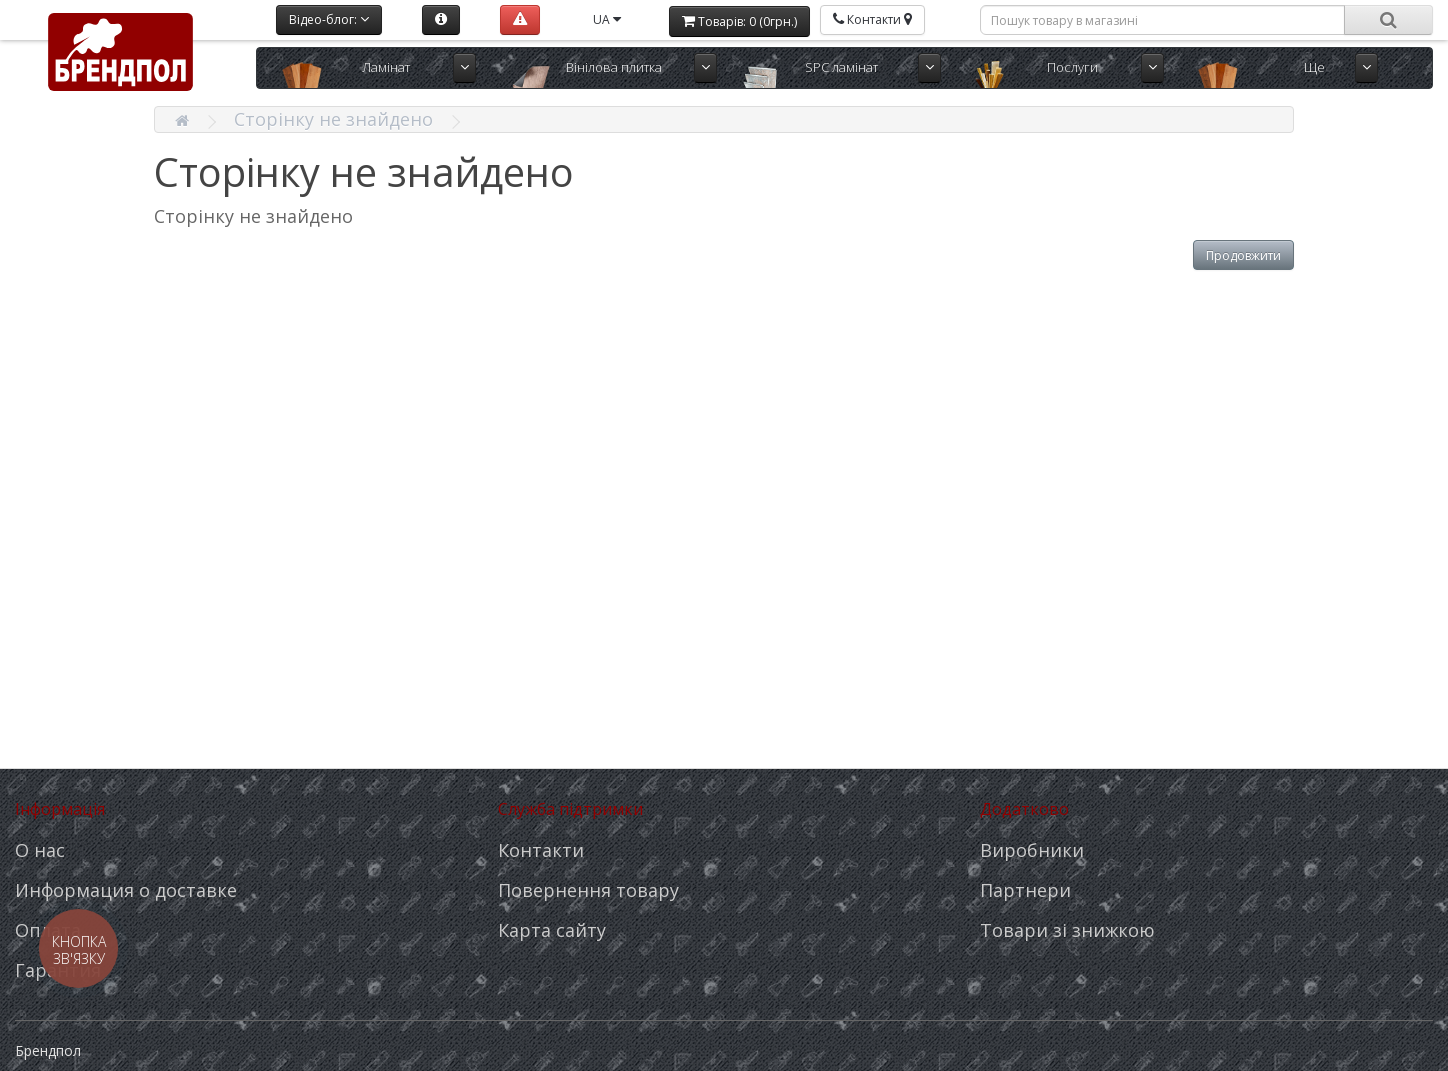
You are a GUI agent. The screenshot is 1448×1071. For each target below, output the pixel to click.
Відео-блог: (329, 19)
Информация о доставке (126, 890)
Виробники (1032, 850)
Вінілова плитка (614, 67)
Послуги (1072, 67)
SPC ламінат (841, 67)
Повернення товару (588, 890)
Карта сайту (552, 930)
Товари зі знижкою (1067, 930)
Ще (1314, 67)
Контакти (541, 850)
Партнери (1025, 890)
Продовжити (1243, 255)
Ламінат (386, 67)
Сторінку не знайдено (333, 119)
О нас (40, 850)
